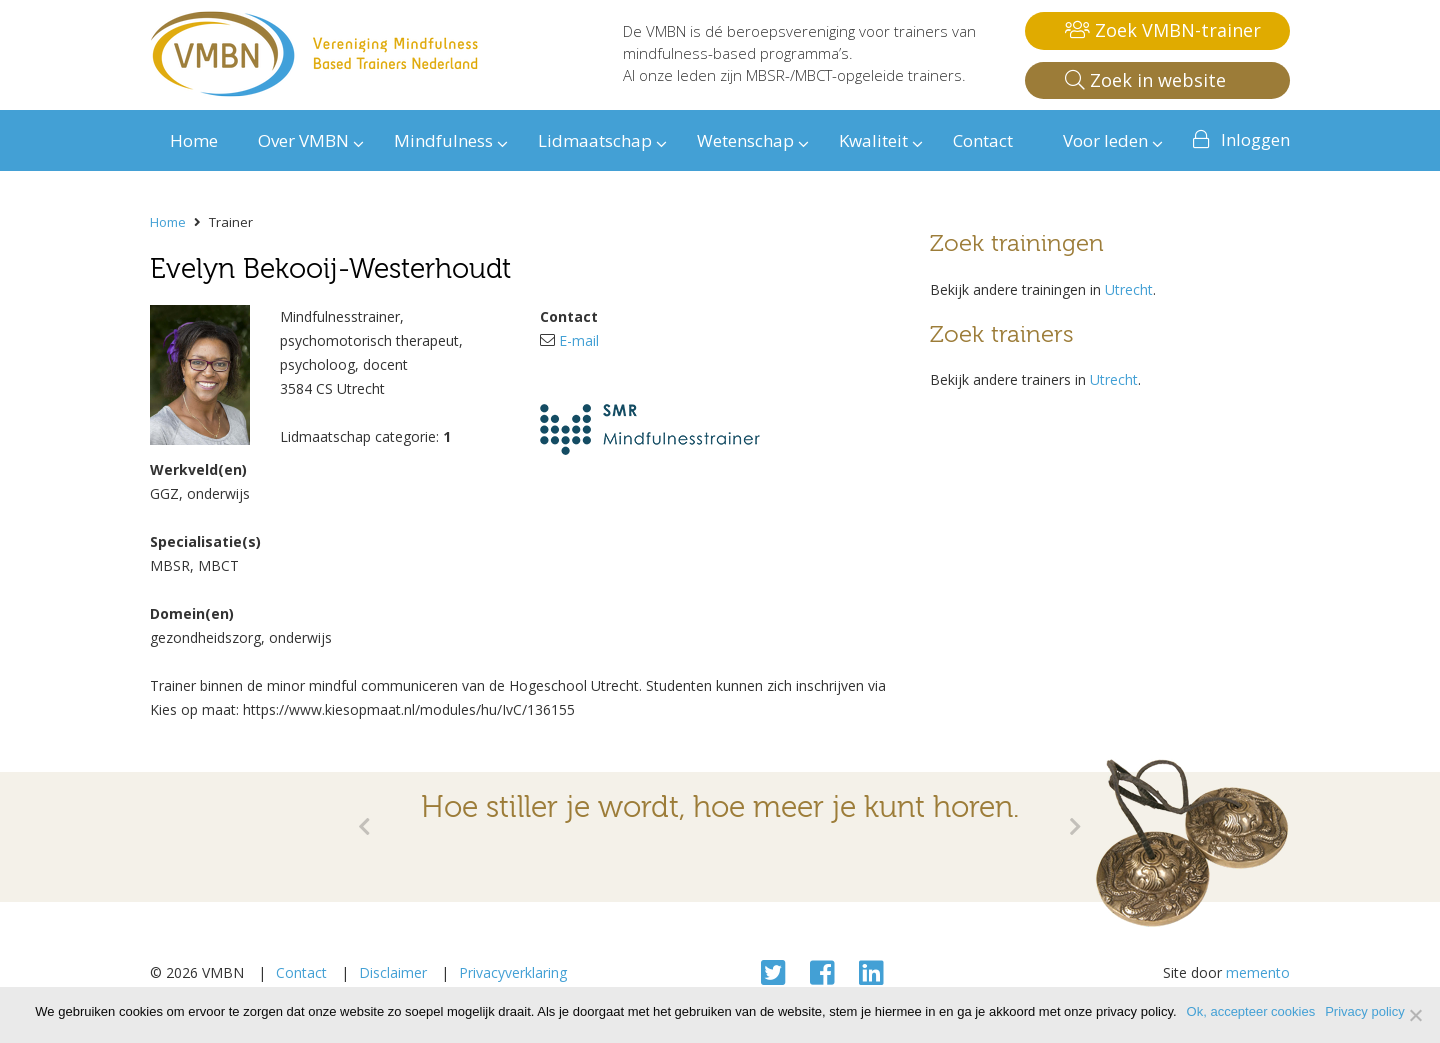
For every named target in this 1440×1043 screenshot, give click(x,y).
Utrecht (1129, 289)
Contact (301, 972)
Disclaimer (393, 972)
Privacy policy (1364, 1011)
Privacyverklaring (513, 972)
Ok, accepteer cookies (1251, 1011)
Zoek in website (1145, 80)
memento (1258, 972)
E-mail (579, 340)
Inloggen (1255, 139)
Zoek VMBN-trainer (1163, 30)
